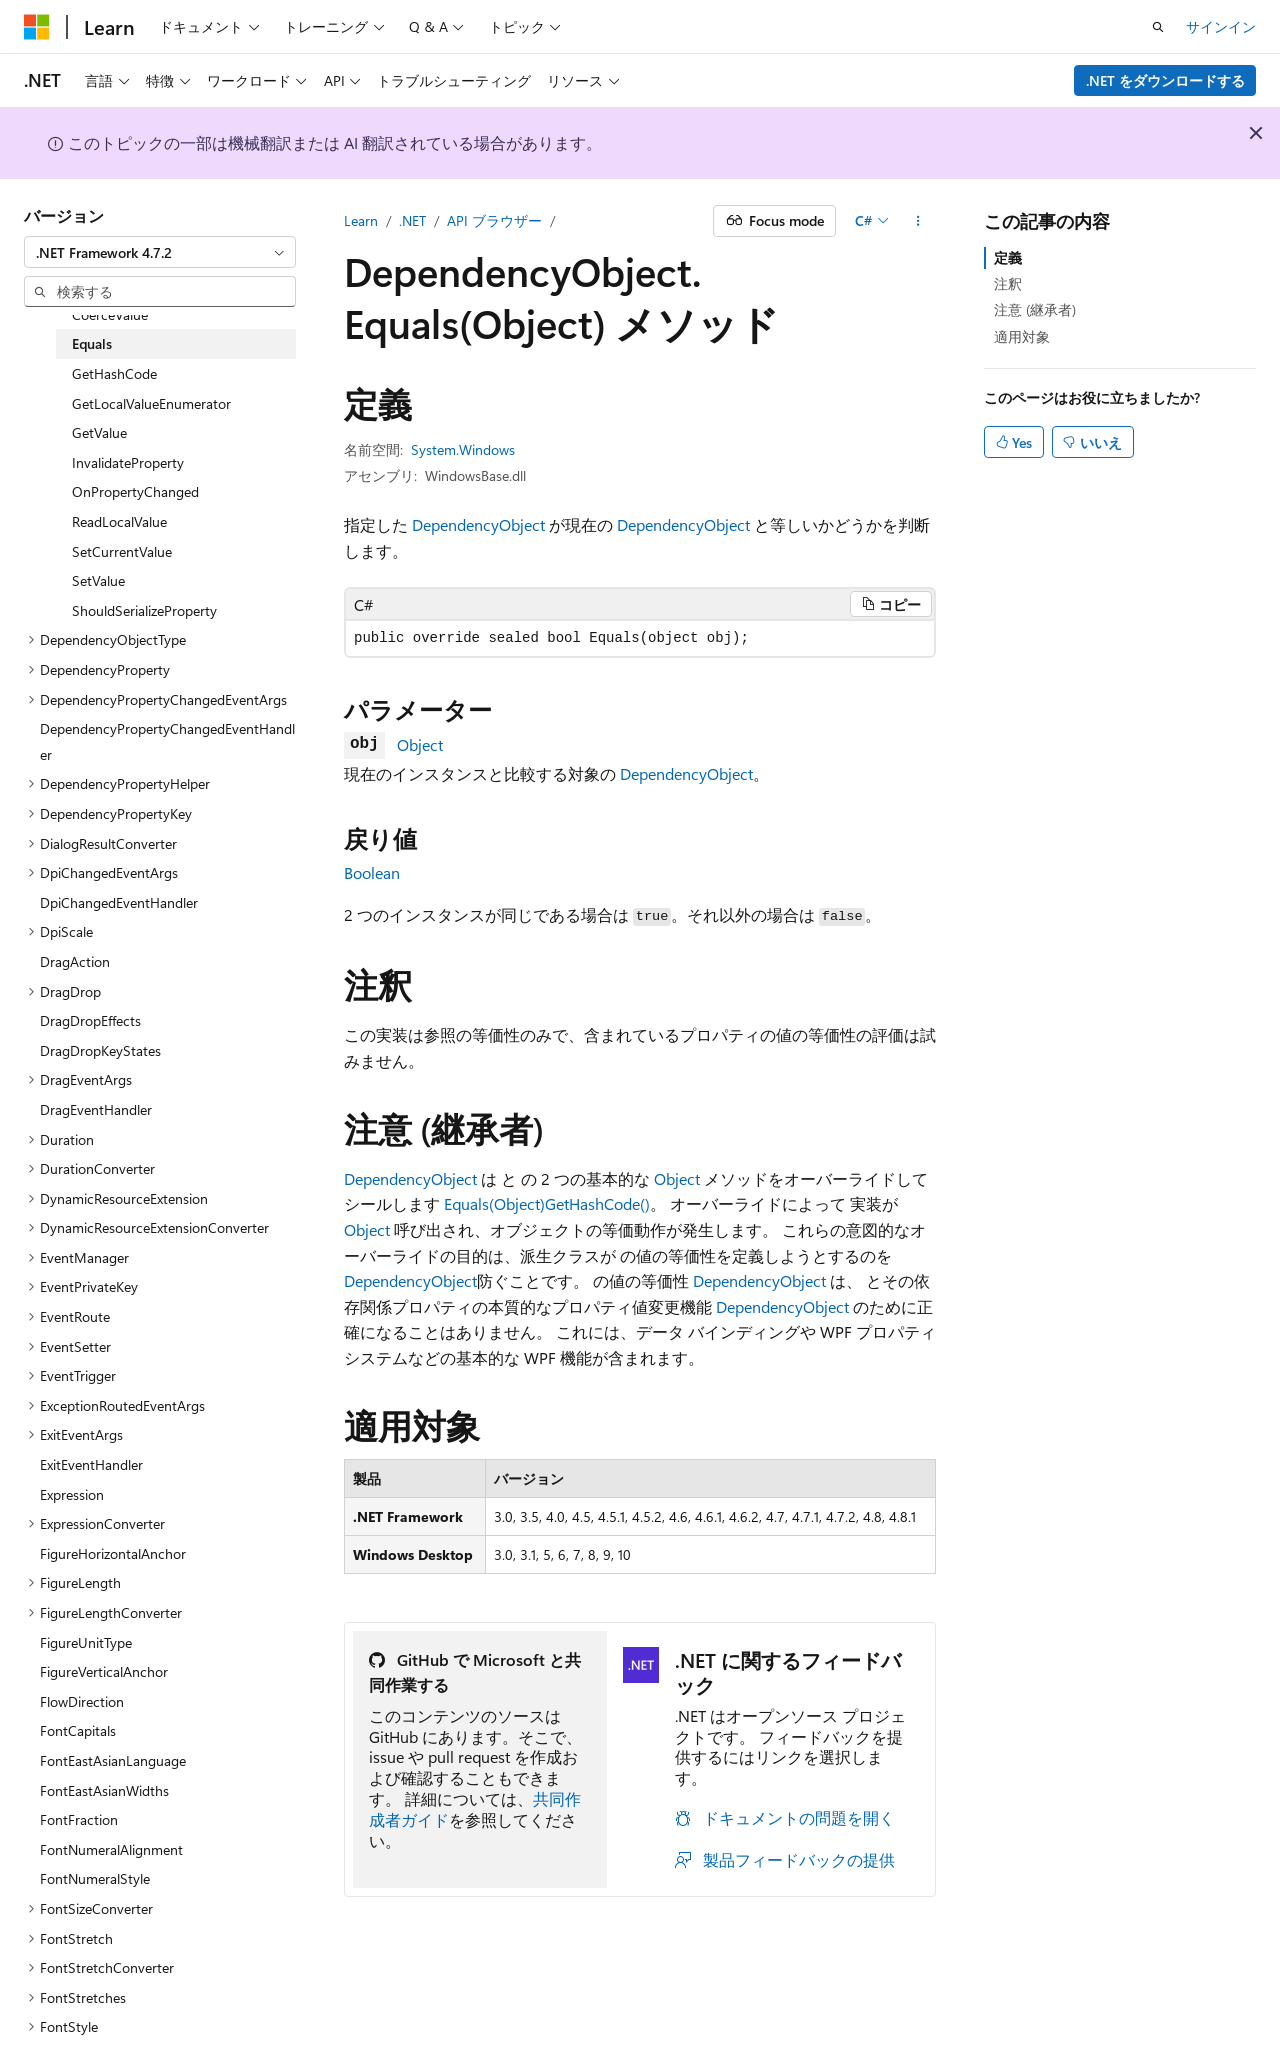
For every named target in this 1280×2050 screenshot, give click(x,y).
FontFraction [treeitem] (79, 1819)
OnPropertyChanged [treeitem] (135, 491)
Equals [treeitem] (92, 343)
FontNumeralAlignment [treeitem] (111, 1849)
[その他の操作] (918, 221)
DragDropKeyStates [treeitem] (100, 1050)
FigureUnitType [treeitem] (86, 1642)
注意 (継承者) (1035, 309)
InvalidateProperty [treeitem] (128, 462)
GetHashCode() (597, 1203)
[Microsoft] (37, 27)
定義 (1008, 257)
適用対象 (1022, 336)
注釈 (1008, 283)
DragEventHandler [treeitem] (96, 1109)
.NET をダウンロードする (1165, 80)
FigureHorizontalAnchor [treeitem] (113, 1553)
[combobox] (160, 252)
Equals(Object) (494, 1203)
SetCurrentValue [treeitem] (122, 551)
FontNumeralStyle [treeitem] (95, 1878)
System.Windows (463, 449)
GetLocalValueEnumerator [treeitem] (151, 403)
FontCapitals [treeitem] (78, 1730)
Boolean (372, 872)
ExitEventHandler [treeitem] (91, 1464)
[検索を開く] (1158, 27)
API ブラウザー (494, 220)
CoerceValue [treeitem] (110, 314)
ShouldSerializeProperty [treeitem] (144, 610)
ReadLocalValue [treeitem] (119, 521)
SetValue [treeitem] (98, 580)
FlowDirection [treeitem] (82, 1701)
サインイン (1221, 26)
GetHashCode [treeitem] (114, 373)
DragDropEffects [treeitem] (90, 1020)
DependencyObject (478, 524)
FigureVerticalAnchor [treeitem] (104, 1671)
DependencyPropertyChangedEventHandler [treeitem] (167, 741)
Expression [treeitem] (72, 1494)
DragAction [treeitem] (75, 961)
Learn (361, 220)
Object (420, 744)
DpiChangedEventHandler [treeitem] (119, 902)
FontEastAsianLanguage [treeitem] (113, 1760)
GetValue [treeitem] (99, 432)
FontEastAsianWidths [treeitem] (104, 1790)
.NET (412, 220)
